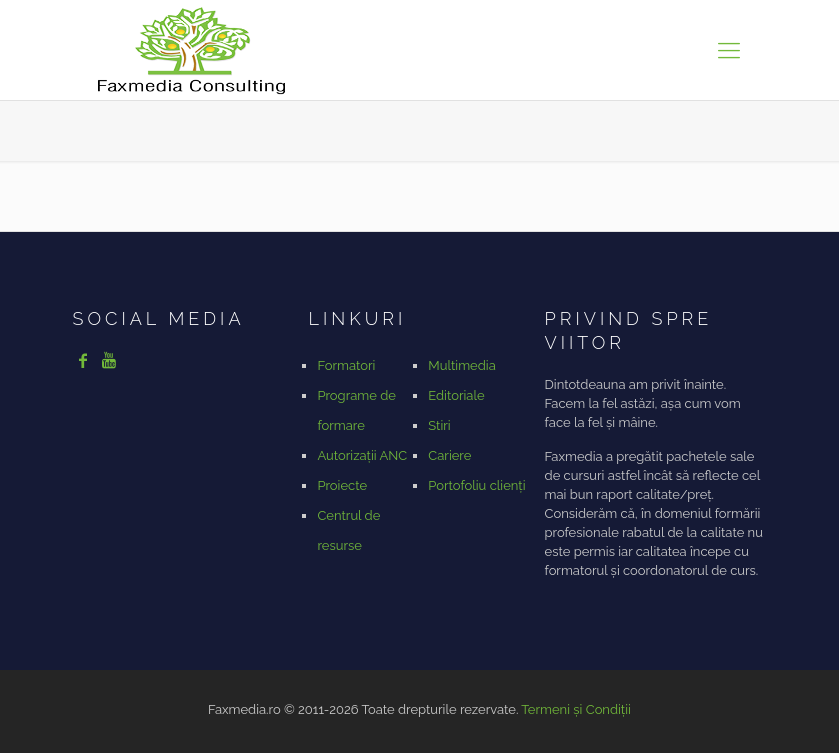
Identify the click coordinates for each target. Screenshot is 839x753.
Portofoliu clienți (476, 485)
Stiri (439, 425)
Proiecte (342, 485)
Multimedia (461, 365)
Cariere (449, 455)
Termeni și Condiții (576, 709)
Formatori (346, 365)
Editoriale (456, 395)
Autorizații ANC (362, 455)
